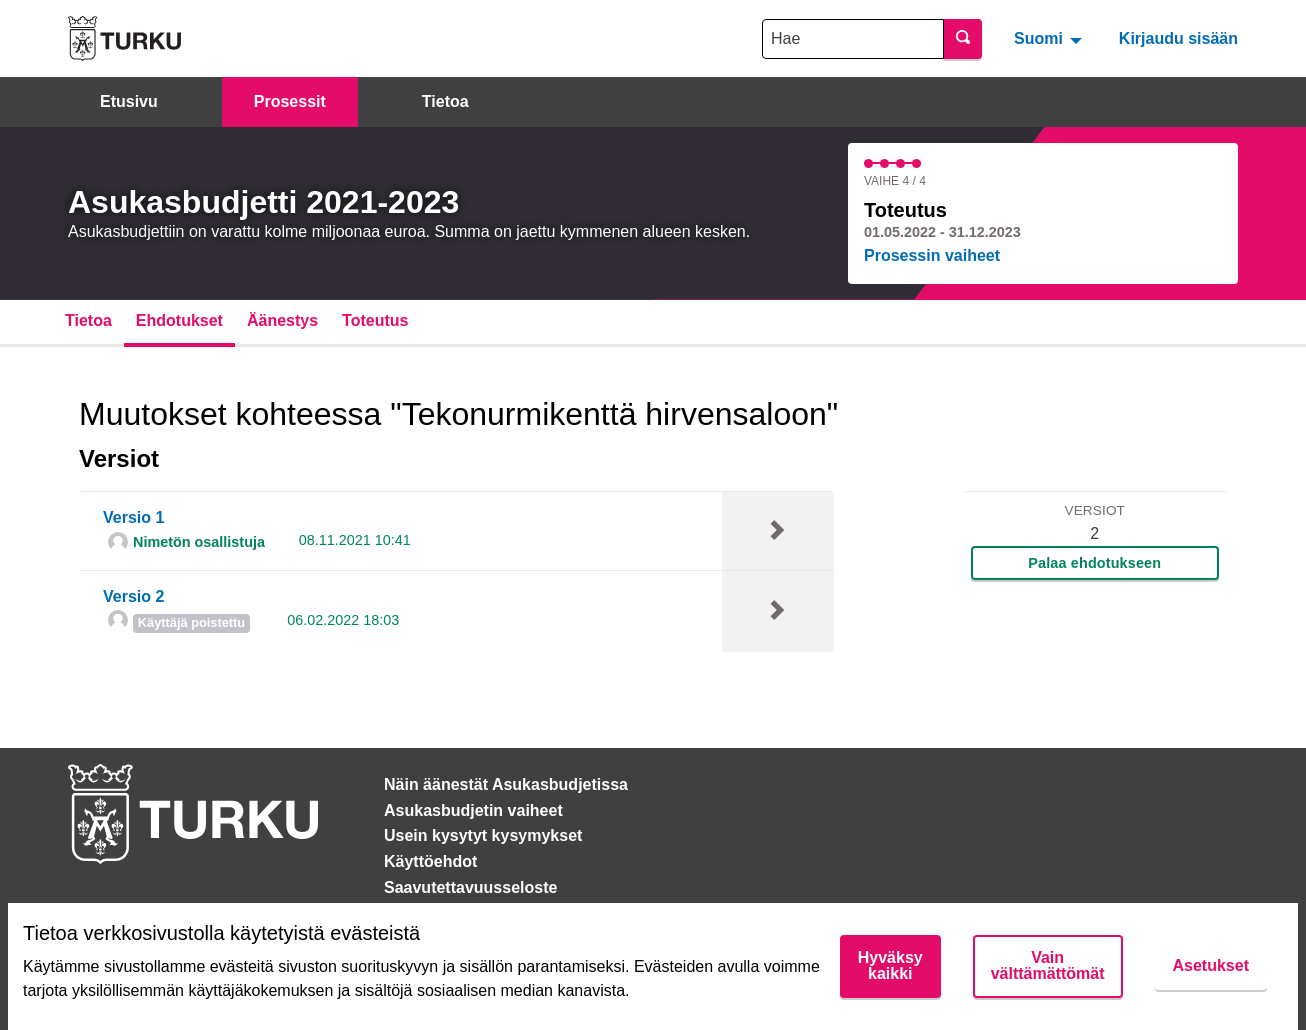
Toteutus (375, 320)
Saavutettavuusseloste (470, 887)
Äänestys (282, 320)
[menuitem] (1050, 38)
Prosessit (290, 101)
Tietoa (445, 101)
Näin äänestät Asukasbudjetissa (506, 784)
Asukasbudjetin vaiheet (473, 810)
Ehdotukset (179, 320)
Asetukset (1211, 965)
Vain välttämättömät (1048, 965)
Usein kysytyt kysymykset (483, 835)
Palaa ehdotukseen (1094, 563)
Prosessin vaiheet (932, 255)
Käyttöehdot (430, 861)
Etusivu (129, 101)
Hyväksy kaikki (890, 965)
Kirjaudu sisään (1178, 38)
